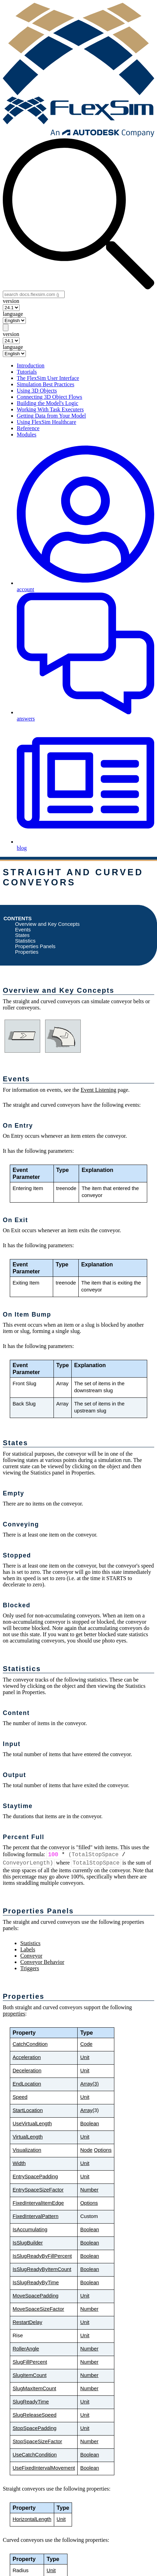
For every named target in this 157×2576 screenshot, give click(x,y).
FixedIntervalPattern (35, 2216)
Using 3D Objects (37, 391)
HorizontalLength (32, 2519)
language (13, 314)
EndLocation (27, 2084)
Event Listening (98, 1090)
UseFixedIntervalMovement (44, 2468)
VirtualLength (28, 2137)
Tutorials (27, 372)
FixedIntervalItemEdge (38, 2203)
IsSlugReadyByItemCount (42, 2269)
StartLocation (28, 2110)
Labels (27, 1949)
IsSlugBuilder (28, 2243)
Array (86, 2110)
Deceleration (27, 2070)
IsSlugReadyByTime (36, 2282)
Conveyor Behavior (42, 1962)
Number (89, 2190)
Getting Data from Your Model (51, 416)
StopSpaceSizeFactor (37, 2441)
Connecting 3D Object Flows (49, 397)
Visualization (27, 2150)
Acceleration (27, 2057)
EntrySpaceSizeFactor (38, 2190)
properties (14, 2014)
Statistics (25, 941)
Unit (84, 2057)
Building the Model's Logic (47, 403)
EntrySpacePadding (35, 2176)
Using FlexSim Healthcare (46, 422)
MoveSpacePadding (35, 2296)
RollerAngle (26, 2349)
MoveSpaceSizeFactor (38, 2309)
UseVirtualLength (32, 2123)
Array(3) (89, 2084)
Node (86, 2150)
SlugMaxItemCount (34, 2388)
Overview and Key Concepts (47, 924)
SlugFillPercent (30, 2362)
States (22, 935)
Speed (20, 2097)
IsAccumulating (30, 2229)
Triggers (29, 1968)
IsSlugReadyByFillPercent (42, 2256)
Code (86, 2044)
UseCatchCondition (35, 2454)
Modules (26, 434)
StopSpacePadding (35, 2428)
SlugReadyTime (31, 2401)
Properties (26, 952)
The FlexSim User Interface (48, 378)
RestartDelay (27, 2322)
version (11, 301)
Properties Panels (35, 946)
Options (103, 2150)
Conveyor (31, 1956)
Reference (28, 428)
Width (19, 2163)
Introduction (30, 365)
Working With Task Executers (50, 409)
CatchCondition (30, 2044)
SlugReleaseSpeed (35, 2415)
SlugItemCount (30, 2375)
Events (23, 929)
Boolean (89, 2123)
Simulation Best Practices (45, 384)
